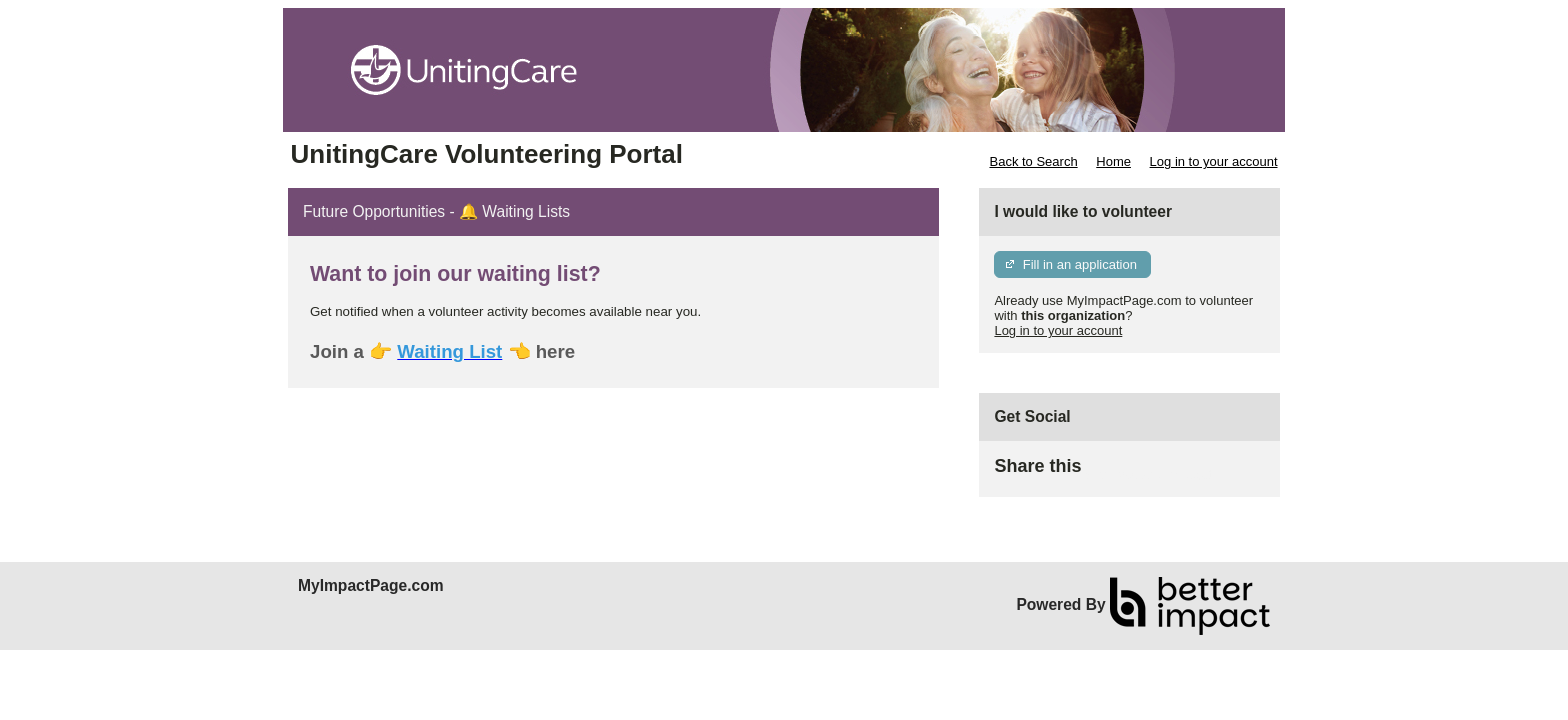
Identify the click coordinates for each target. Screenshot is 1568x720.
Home (1113, 161)
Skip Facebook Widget (1146, 474)
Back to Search (1033, 161)
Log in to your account (1214, 161)
